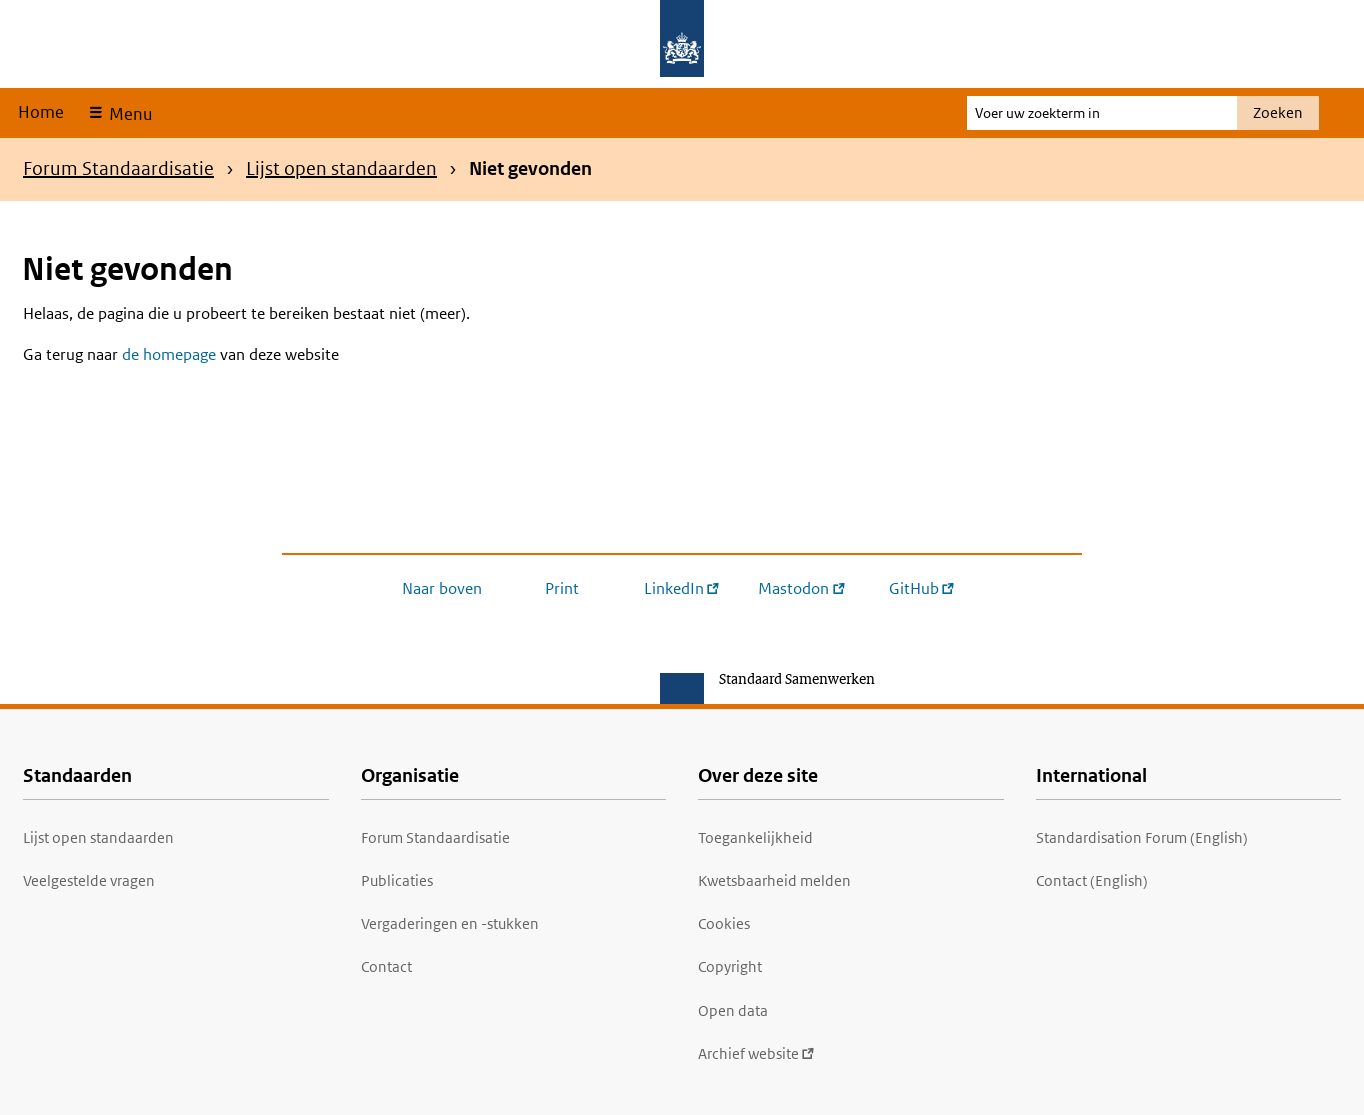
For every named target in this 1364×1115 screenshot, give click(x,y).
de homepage (169, 354)
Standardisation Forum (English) (1142, 837)
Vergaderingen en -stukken (450, 923)
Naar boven (442, 588)
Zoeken (1278, 112)
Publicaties (397, 880)
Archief (756, 1053)
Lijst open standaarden (341, 168)
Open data (733, 1010)
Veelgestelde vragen (89, 880)
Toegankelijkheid (755, 837)
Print (562, 588)
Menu (128, 114)
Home (41, 112)
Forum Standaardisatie (118, 168)
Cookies (724, 923)
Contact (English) (1092, 880)
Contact (386, 966)
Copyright (730, 966)
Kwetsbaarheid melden (774, 880)
